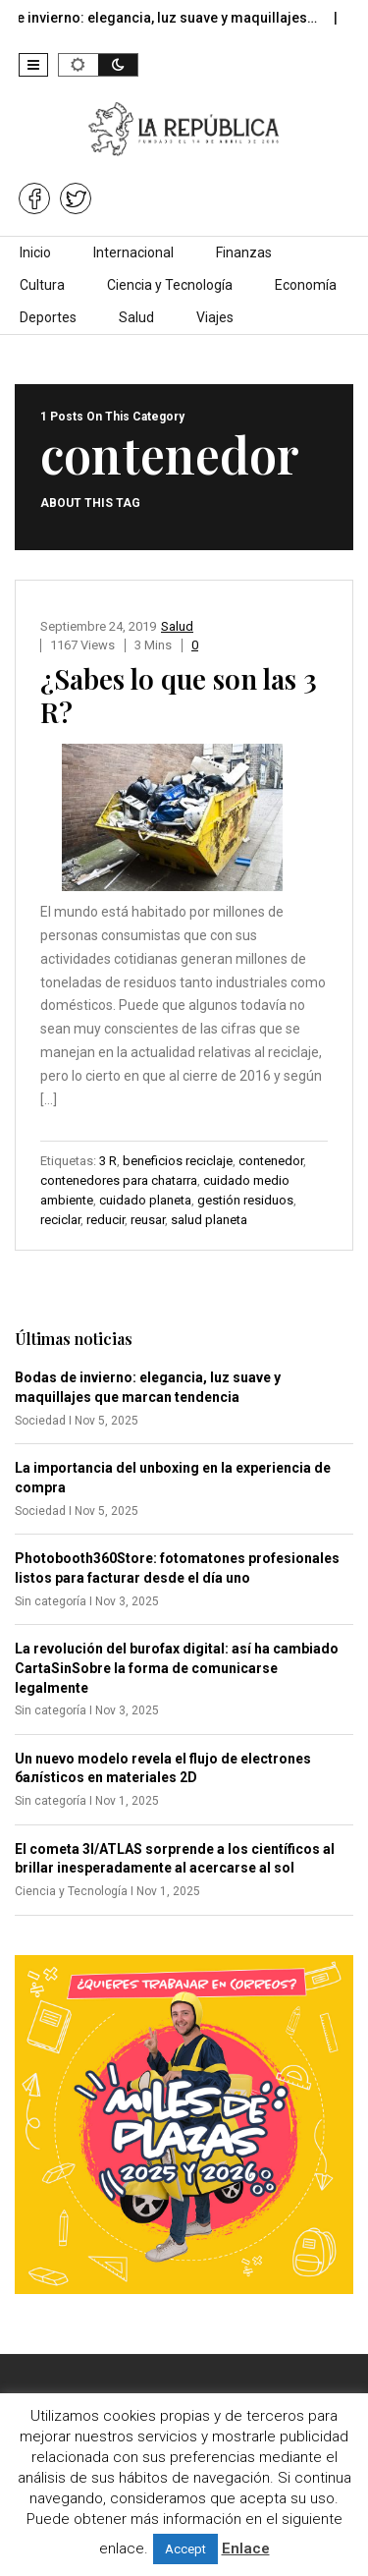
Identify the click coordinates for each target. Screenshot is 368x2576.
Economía (306, 285)
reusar (148, 1219)
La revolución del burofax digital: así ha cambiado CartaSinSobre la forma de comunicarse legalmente (177, 1668)
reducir (105, 1219)
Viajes (215, 317)
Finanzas (244, 252)
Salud (136, 317)
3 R (108, 1160)
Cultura (42, 285)
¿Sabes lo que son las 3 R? (178, 695)
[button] (33, 65)
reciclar (60, 1219)
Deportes (48, 317)
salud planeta (209, 1219)
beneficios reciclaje (178, 1160)
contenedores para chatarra (118, 1180)
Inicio (35, 252)
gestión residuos (245, 1200)
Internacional (133, 252)
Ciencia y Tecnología (170, 285)
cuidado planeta (145, 1200)
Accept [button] (185, 2549)
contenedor (270, 1160)
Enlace (246, 2548)
